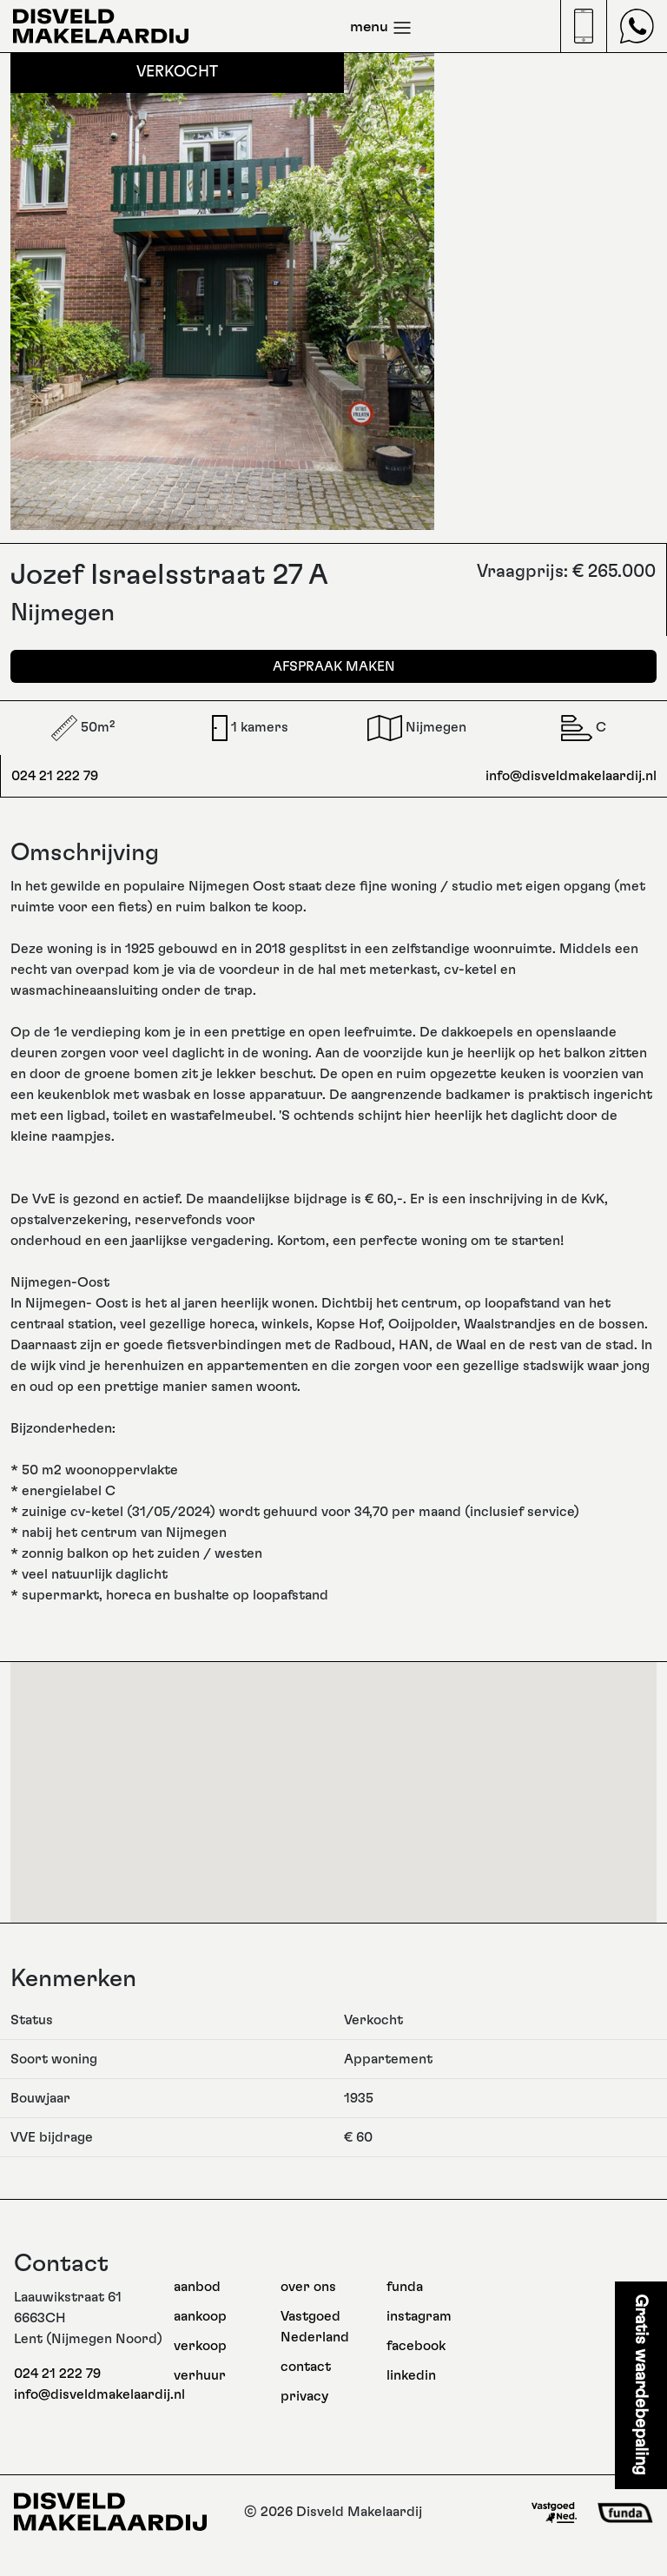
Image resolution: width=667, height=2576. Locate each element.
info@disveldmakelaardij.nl (571, 776)
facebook (416, 2346)
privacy (304, 2396)
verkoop (200, 2346)
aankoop (200, 2316)
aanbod (197, 2287)
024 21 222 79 (54, 776)
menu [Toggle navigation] (381, 27)
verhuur (200, 2375)
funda (404, 2287)
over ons (308, 2287)
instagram (419, 2316)
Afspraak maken (334, 666)
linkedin (411, 2375)
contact (306, 2367)
